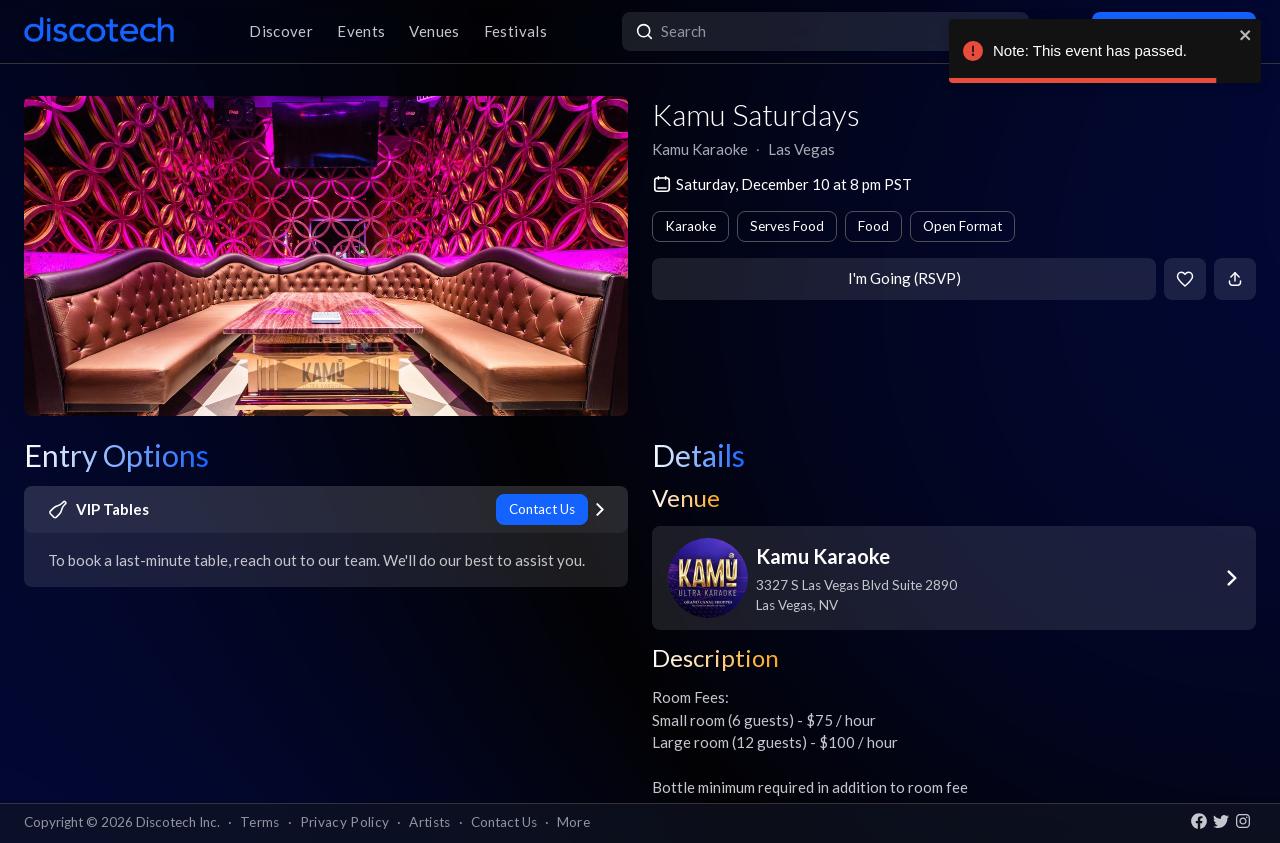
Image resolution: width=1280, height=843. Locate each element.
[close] (1246, 35)
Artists (429, 822)
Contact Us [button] (504, 822)
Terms (260, 822)
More (573, 822)
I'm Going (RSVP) (904, 278)
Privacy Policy (345, 822)
